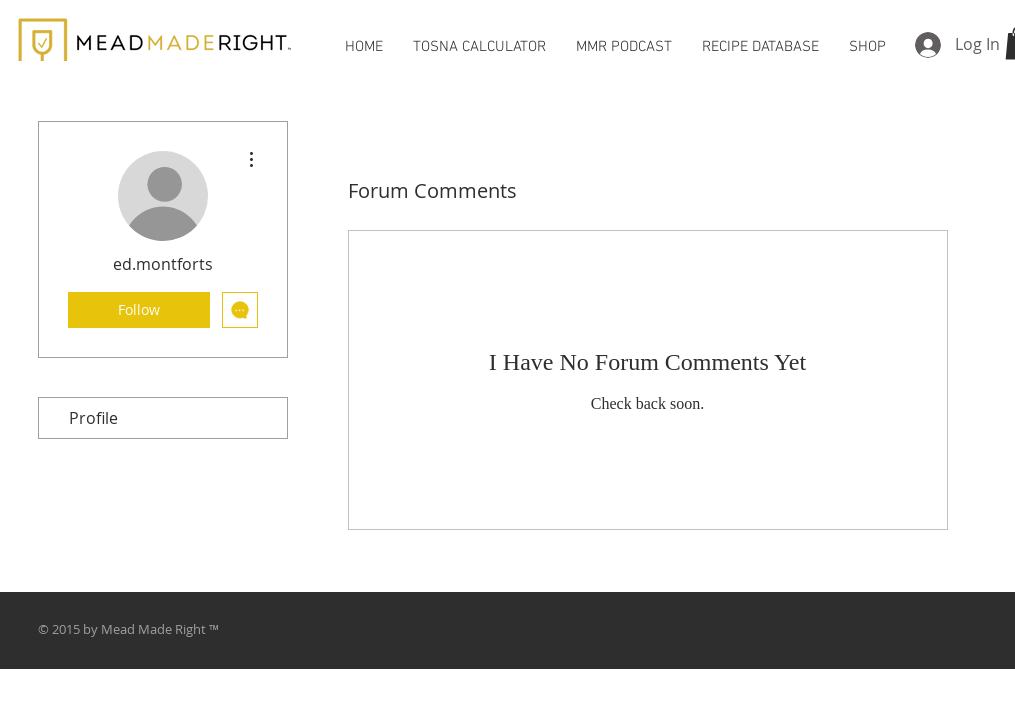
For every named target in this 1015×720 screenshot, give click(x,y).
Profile (93, 418)
